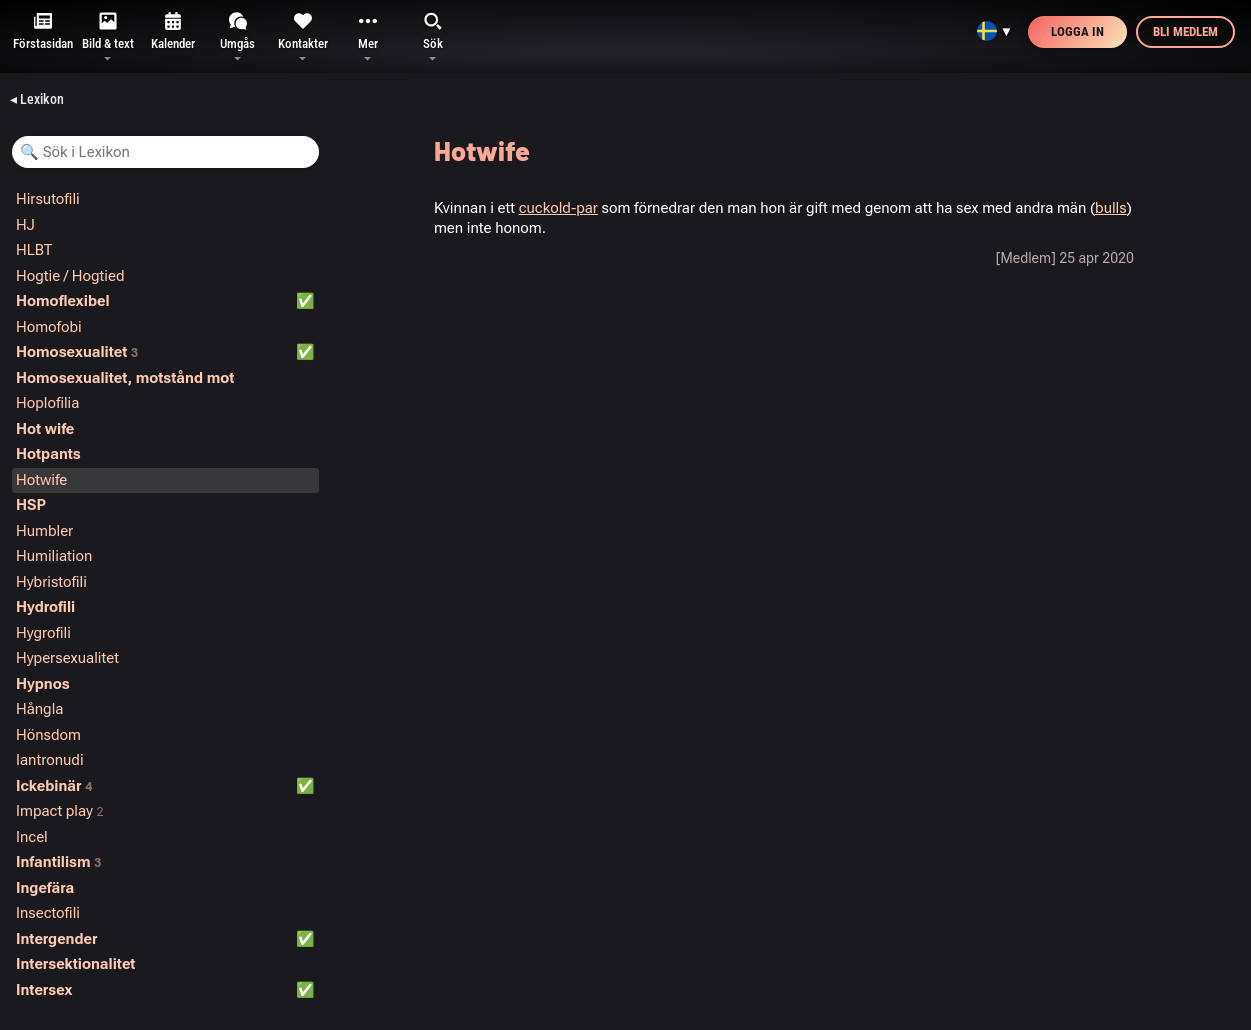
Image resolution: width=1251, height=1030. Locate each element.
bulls (1111, 208)
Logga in (1077, 31)
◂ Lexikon (37, 99)
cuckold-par (558, 208)
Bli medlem (1185, 31)
